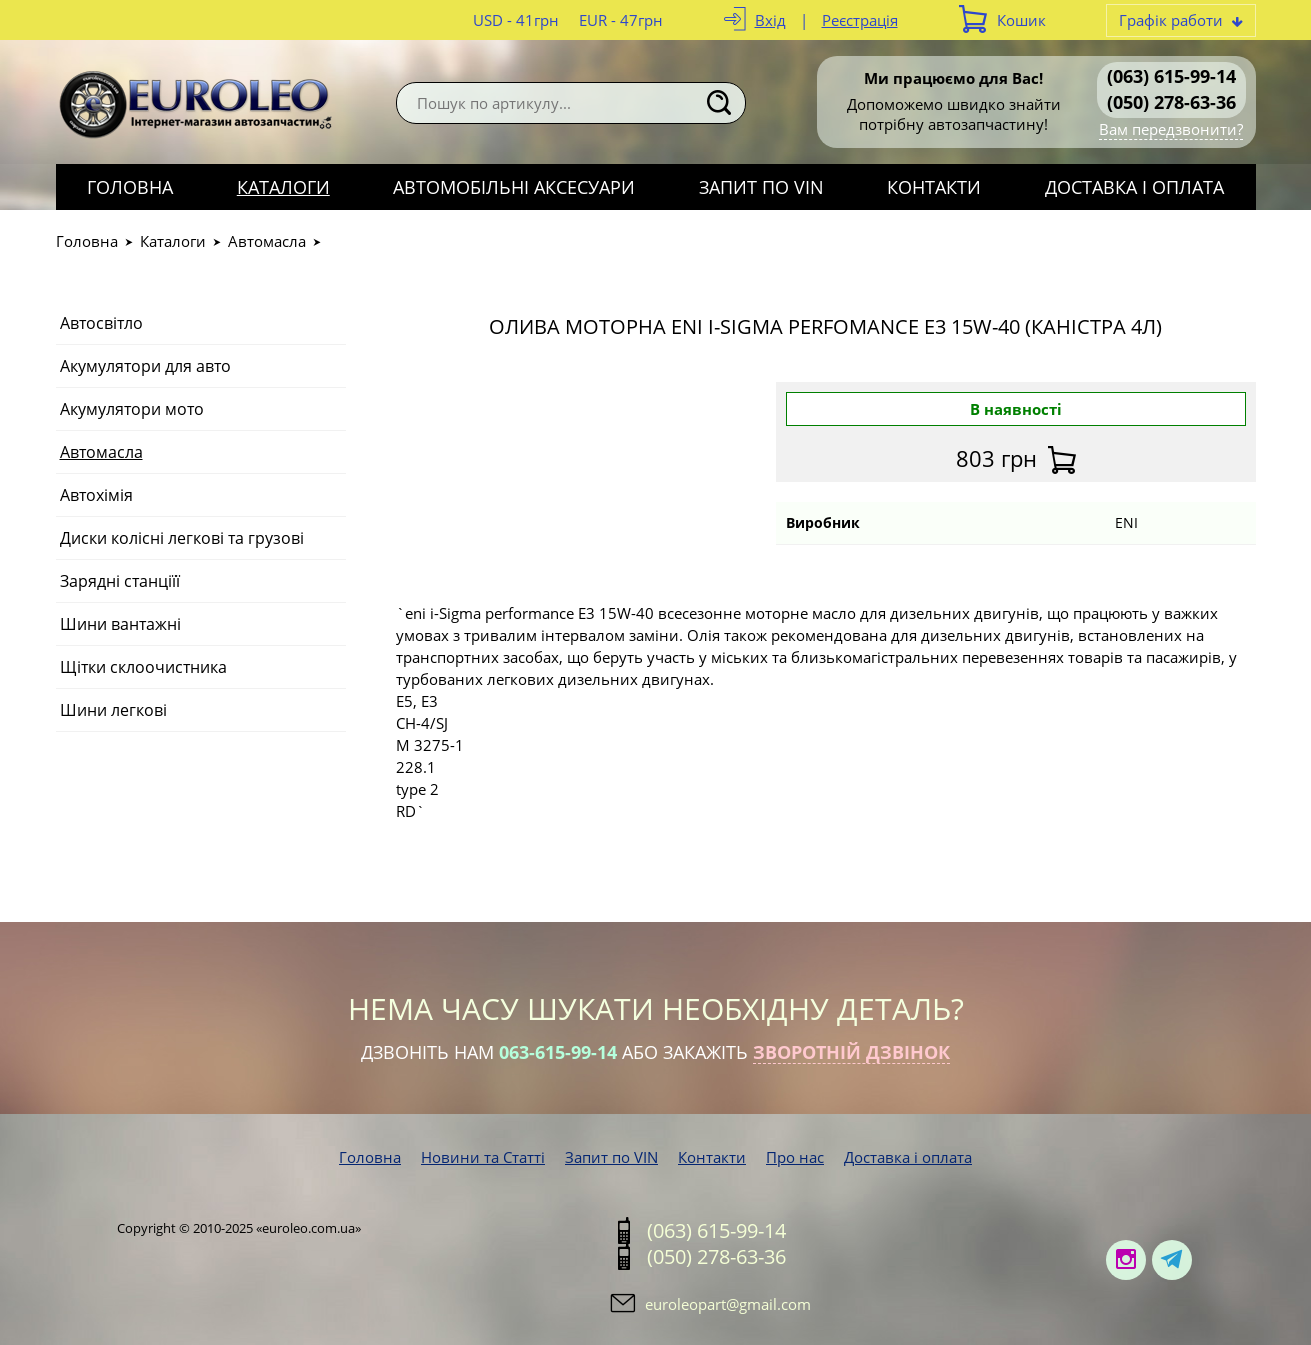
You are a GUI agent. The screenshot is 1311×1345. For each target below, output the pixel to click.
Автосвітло (101, 323)
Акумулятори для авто (145, 366)
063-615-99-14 (558, 1052)
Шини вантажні (120, 624)
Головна (130, 187)
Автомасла (267, 241)
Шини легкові (113, 710)
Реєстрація (860, 20)
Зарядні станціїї (120, 581)
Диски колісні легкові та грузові (182, 538)
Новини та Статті (483, 1157)
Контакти (934, 187)
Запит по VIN (761, 187)
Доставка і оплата (1134, 187)
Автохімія (96, 495)
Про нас (795, 1157)
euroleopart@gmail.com (728, 1304)
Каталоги (283, 187)
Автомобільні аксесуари (514, 187)
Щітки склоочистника (143, 667)
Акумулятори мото (132, 409)
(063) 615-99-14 (1171, 76)
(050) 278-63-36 (1171, 102)
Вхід (770, 20)
